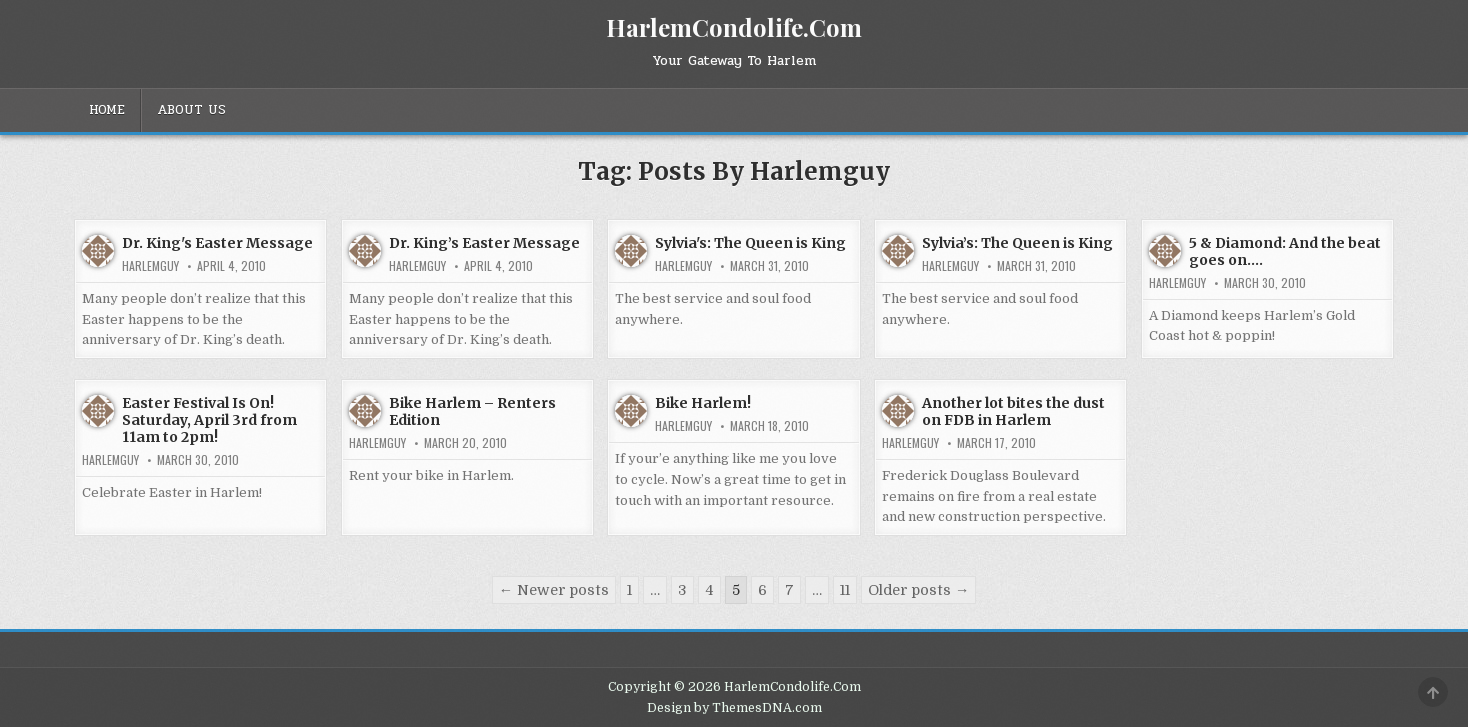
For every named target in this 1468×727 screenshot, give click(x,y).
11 (845, 590)
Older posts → (918, 590)
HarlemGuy (150, 266)
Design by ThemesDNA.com (734, 708)
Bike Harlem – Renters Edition (472, 411)
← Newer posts (554, 590)
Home (107, 110)
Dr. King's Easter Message (217, 243)
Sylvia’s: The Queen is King (1017, 243)
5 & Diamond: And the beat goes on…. (1285, 251)
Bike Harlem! (703, 403)
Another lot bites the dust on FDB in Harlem (1013, 411)
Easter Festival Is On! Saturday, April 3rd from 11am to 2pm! (209, 420)
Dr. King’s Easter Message (484, 243)
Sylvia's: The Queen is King (750, 243)
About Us (191, 110)
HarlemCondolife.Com (734, 27)
